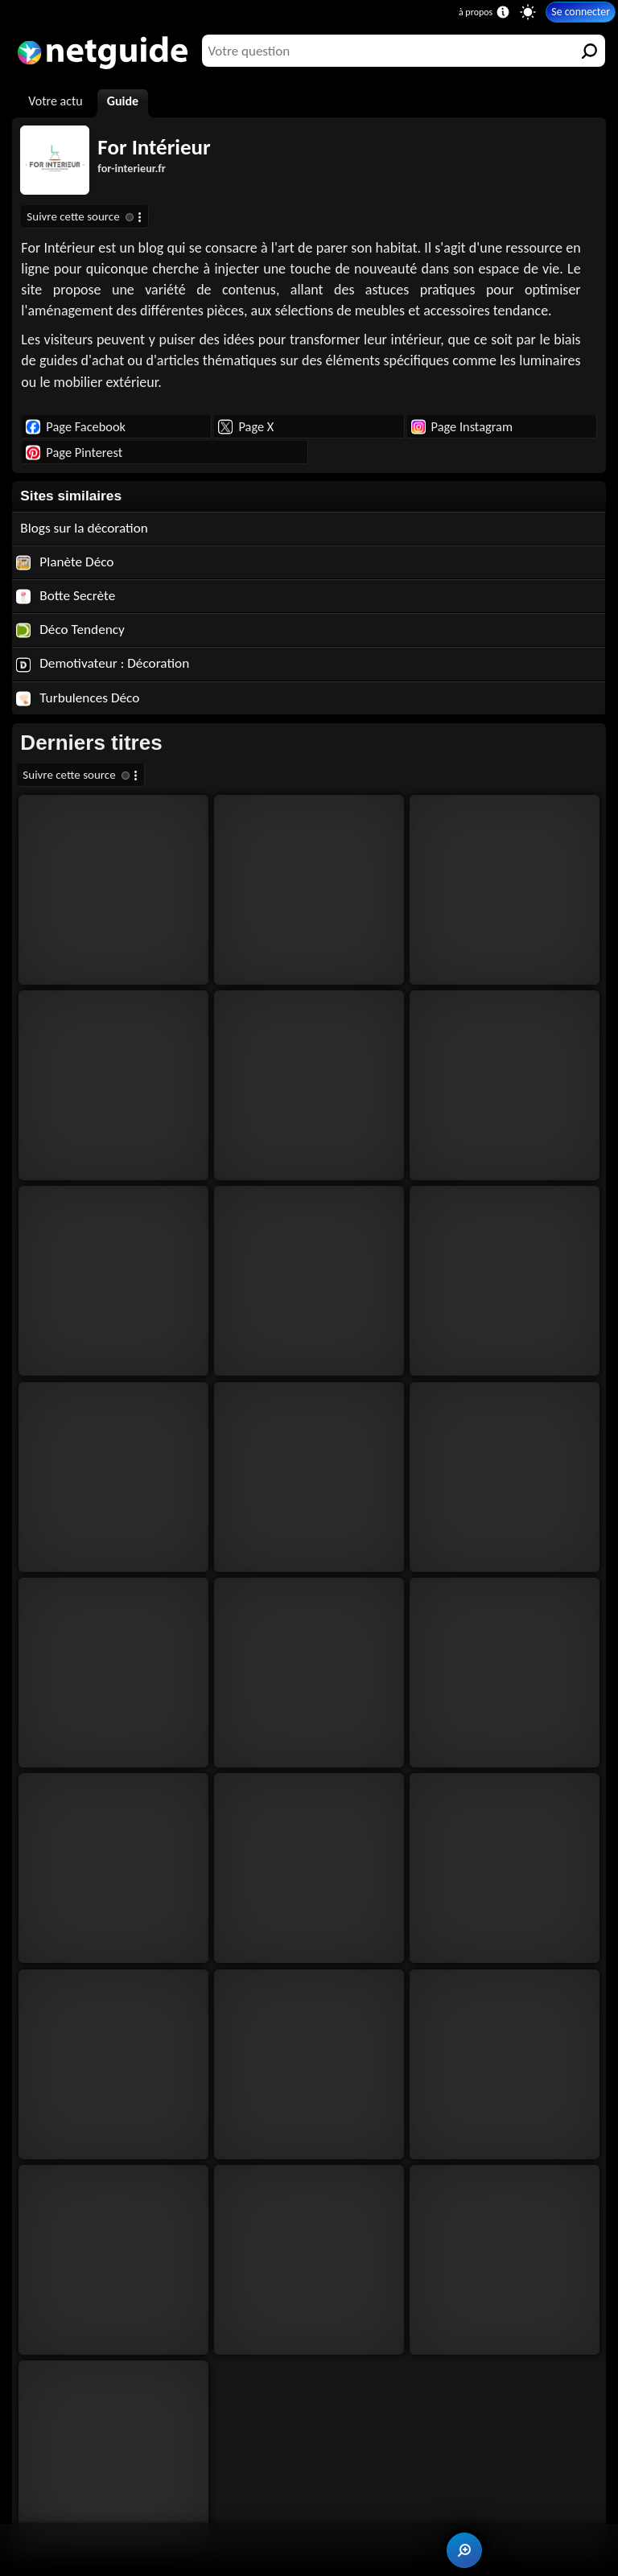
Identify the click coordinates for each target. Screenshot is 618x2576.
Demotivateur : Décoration (102, 663)
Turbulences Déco (77, 697)
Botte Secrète (65, 595)
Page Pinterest (74, 452)
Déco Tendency (70, 629)
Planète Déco (64, 561)
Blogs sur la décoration (83, 528)
